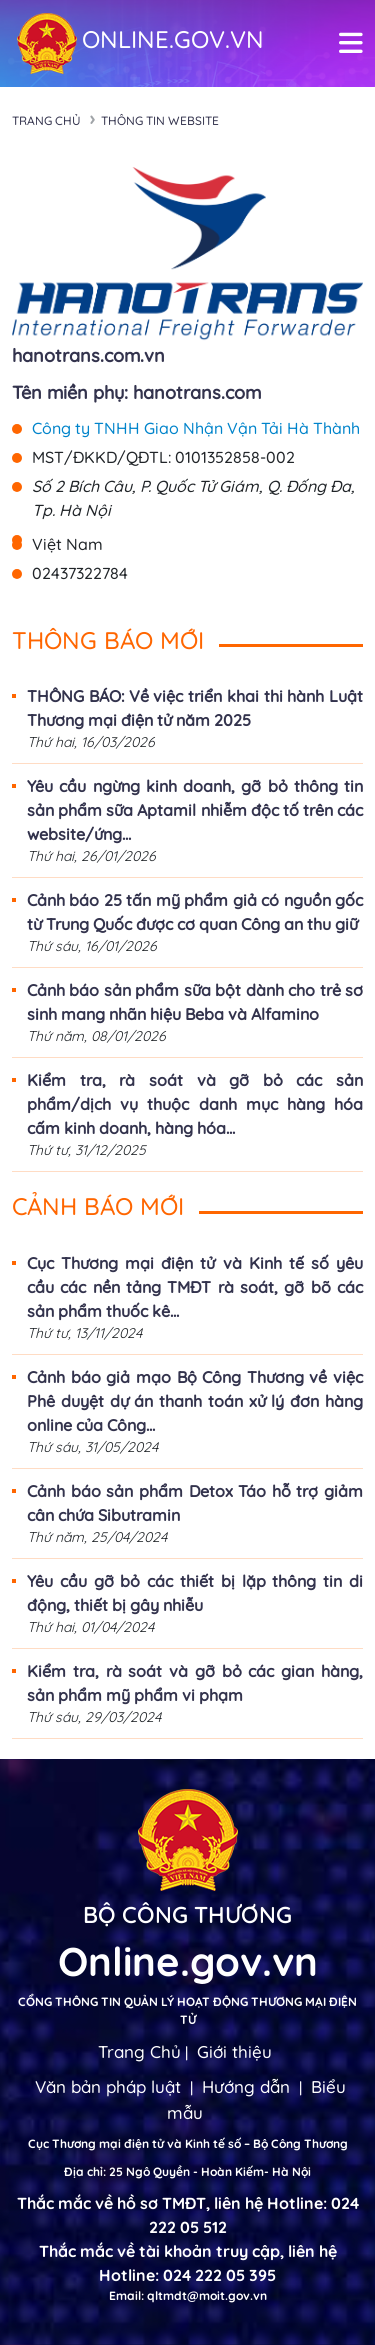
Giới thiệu (234, 2051)
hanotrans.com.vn (88, 355)
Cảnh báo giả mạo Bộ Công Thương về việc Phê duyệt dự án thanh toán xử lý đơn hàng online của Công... (195, 1401)
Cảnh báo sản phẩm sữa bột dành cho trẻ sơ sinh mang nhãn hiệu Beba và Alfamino (195, 1002)
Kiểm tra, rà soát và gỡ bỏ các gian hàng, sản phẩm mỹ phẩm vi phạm (195, 1683)
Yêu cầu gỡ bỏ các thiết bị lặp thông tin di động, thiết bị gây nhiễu (195, 1593)
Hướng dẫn (246, 2086)
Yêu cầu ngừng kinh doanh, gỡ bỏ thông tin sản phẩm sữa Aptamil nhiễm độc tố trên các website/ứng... (195, 810)
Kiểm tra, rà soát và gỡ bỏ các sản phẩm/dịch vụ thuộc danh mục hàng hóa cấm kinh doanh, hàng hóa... (195, 1104)
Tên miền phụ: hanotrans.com (136, 392)
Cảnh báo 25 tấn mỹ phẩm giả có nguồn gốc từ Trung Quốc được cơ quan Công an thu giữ (195, 912)
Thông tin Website (160, 120)
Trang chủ (46, 120)
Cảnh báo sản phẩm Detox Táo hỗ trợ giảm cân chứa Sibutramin (195, 1503)
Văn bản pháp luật (108, 2086)
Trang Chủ (139, 2051)
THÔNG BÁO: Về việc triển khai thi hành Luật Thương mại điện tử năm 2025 (195, 708)
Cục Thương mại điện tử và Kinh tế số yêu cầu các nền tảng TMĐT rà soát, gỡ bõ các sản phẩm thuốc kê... (195, 1287)
